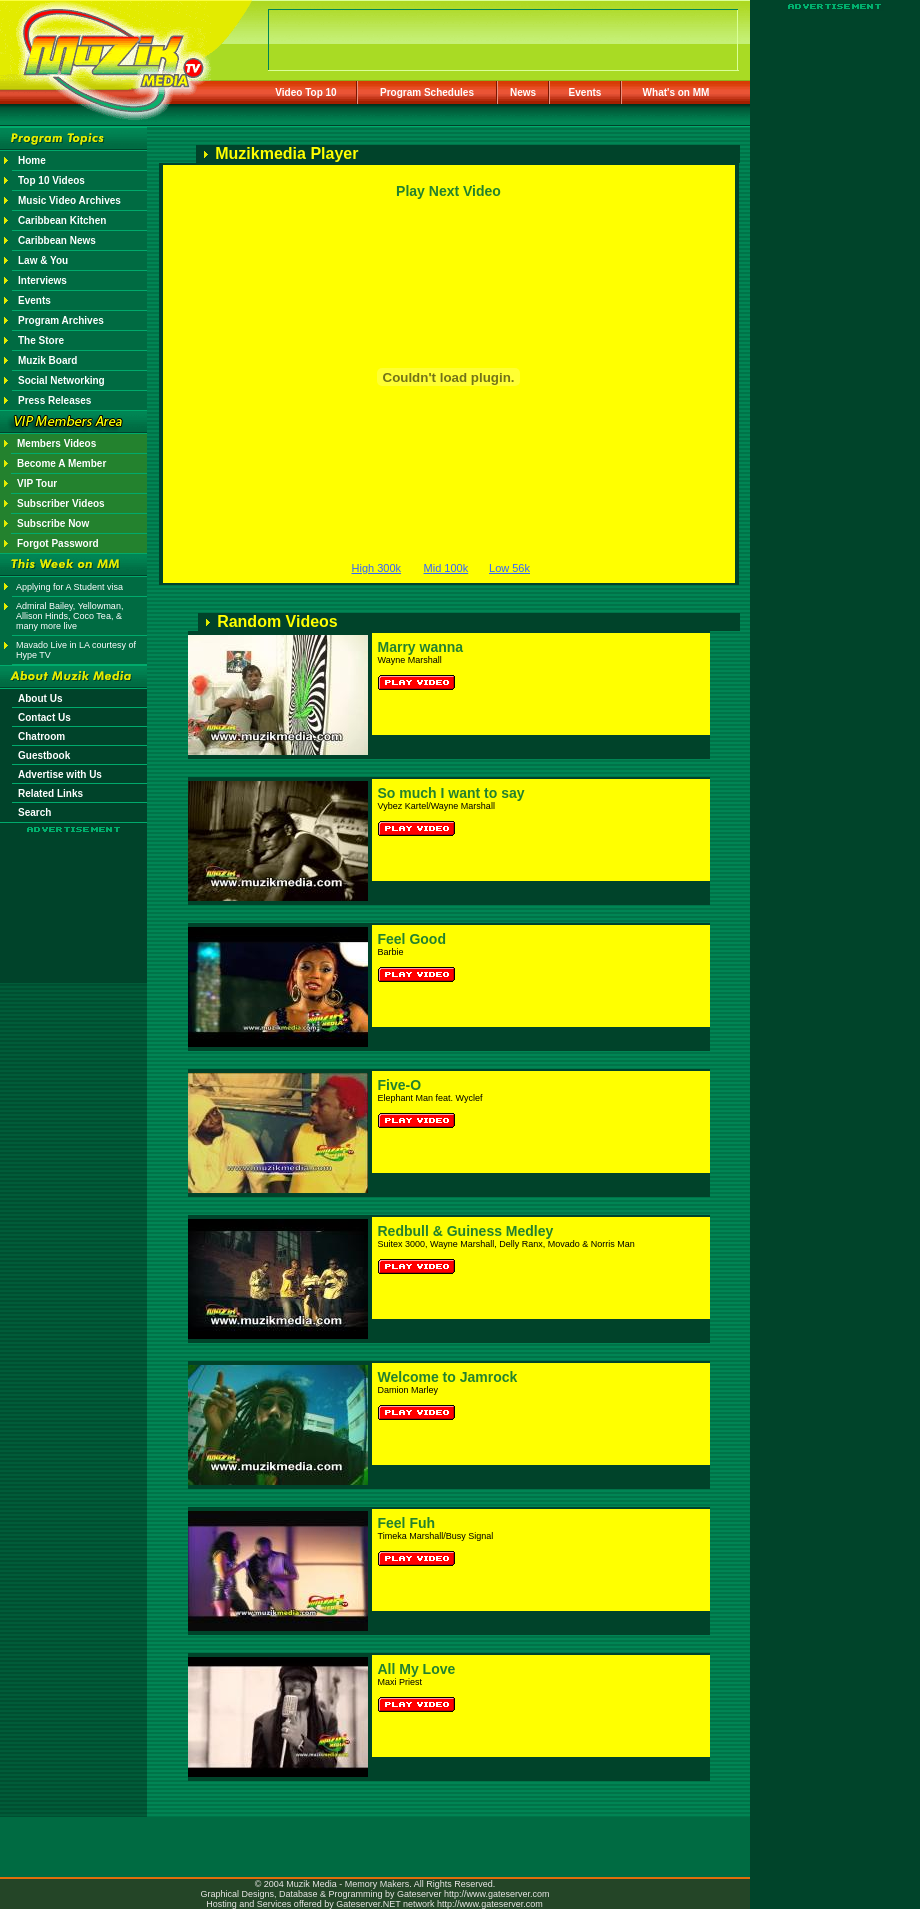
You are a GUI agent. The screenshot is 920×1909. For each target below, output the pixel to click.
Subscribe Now (53, 523)
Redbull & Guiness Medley (466, 1231)
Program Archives (61, 320)
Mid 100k (446, 568)
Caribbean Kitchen (62, 220)
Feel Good (412, 939)
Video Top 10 (305, 92)
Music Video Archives (69, 200)
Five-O (400, 1085)
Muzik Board (47, 360)
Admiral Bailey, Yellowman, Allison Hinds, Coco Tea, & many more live (69, 616)
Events (585, 92)
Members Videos (56, 443)
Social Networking (61, 380)
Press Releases (54, 400)
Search (34, 812)
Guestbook (44, 755)
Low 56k (509, 568)
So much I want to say (451, 793)
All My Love (417, 1669)
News (523, 92)
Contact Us (44, 717)
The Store (41, 340)
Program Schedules (427, 92)
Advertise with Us (60, 774)
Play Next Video (448, 191)
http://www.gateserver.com (497, 1894)
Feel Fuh (407, 1523)
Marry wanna (421, 647)
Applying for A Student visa (69, 587)
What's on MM (676, 92)
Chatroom (41, 736)
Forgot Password (58, 543)
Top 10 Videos (51, 180)
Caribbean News (57, 240)
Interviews (42, 280)
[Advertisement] (74, 892)
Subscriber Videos (61, 503)
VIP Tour (37, 483)
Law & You (43, 260)
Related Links (50, 793)
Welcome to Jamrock (448, 1377)
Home (32, 160)
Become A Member (61, 463)
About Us (40, 698)
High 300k (377, 568)
